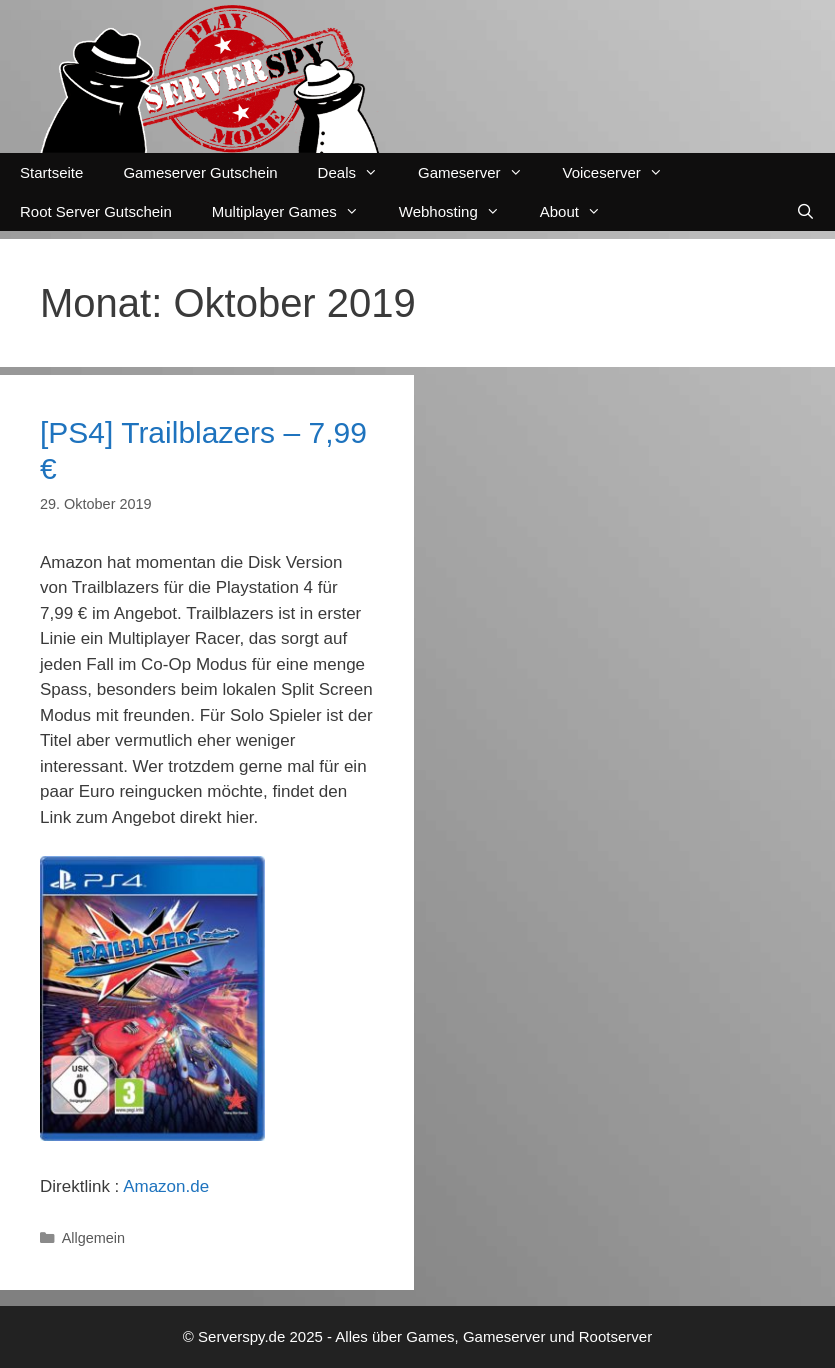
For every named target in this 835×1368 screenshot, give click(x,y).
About (580, 211)
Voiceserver (623, 172)
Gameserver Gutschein (200, 172)
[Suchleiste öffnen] (805, 211)
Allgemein (93, 1238)
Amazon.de (166, 1186)
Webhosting (459, 211)
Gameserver (480, 172)
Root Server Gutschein (96, 211)
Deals (358, 172)
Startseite (51, 172)
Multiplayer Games (295, 211)
